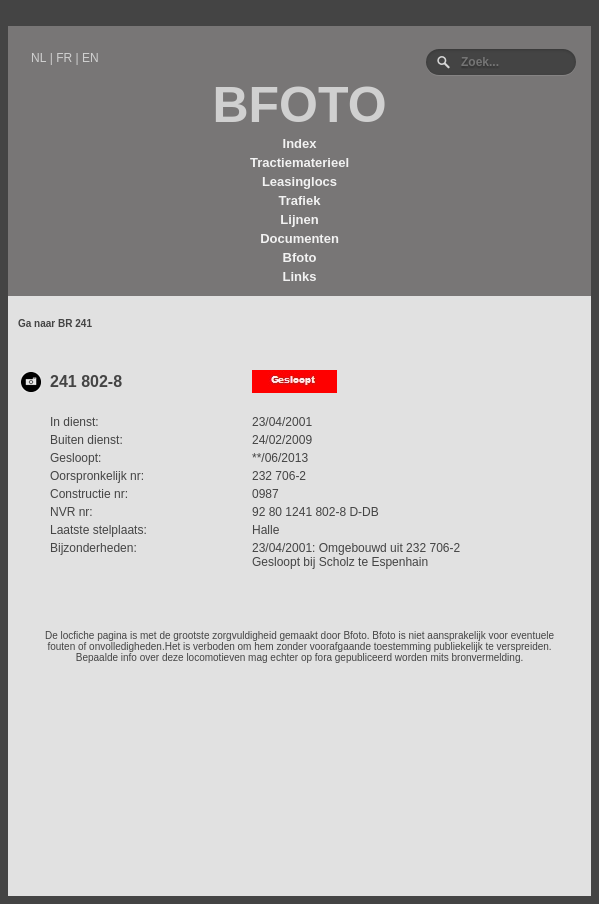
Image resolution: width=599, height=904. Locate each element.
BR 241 (75, 323)
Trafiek (300, 200)
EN (90, 58)
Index (300, 143)
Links (300, 276)
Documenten (299, 238)
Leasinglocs (299, 181)
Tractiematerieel (299, 162)
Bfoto (300, 257)
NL (38, 58)
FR (64, 58)
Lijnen (299, 219)
